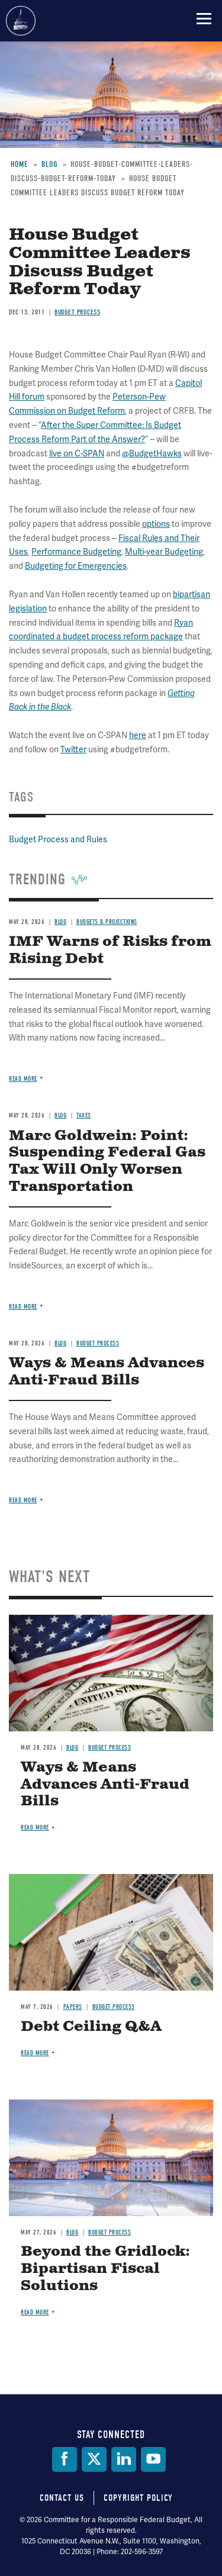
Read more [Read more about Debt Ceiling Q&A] (35, 2053)
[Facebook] (64, 2459)
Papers (72, 2007)
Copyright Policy (138, 2498)
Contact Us (62, 2498)
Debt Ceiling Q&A (91, 2026)
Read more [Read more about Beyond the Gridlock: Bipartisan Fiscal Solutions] (35, 2312)
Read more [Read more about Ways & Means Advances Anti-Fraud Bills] (23, 1500)
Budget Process (109, 1747)
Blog (72, 1747)
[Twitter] (94, 2459)
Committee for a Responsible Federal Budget (21, 21)
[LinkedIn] (123, 2459)
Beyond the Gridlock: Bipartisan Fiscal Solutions (105, 2268)
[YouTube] (153, 2459)
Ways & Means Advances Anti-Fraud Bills (105, 1784)
